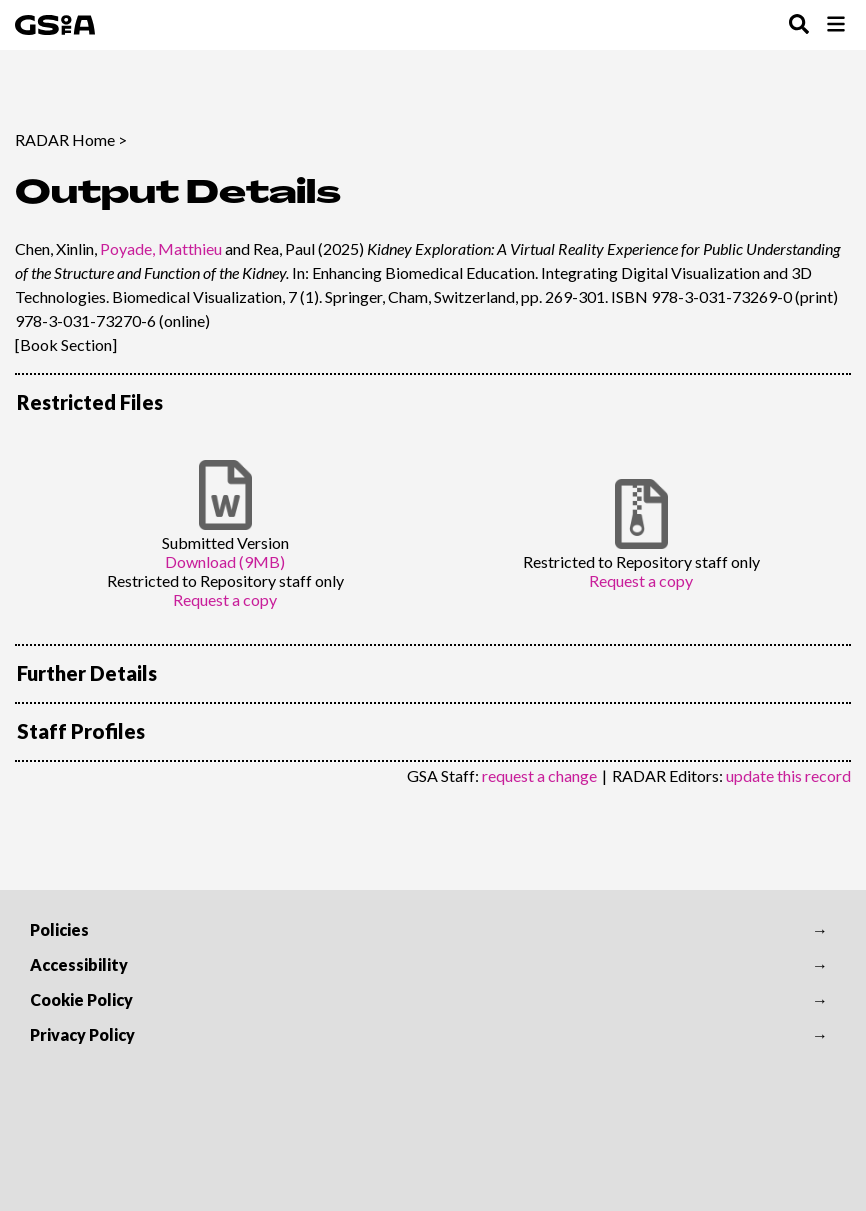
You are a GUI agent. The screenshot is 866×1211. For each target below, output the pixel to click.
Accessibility (79, 964)
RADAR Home (65, 139)
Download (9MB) (225, 561)
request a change (539, 775)
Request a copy (225, 599)
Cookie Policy (81, 999)
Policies (59, 929)
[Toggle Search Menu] (799, 25)
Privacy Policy (82, 1034)
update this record (788, 775)
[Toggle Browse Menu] (836, 25)
